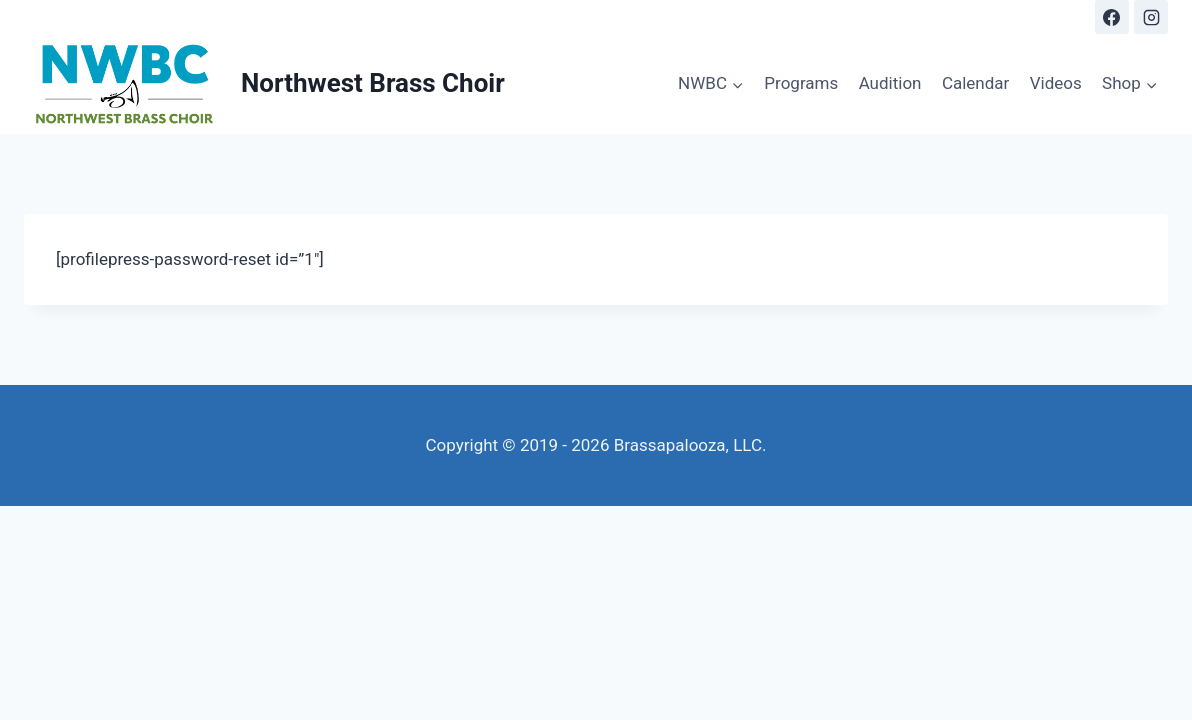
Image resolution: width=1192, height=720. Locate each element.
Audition (890, 83)
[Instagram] (1151, 17)
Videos (1056, 83)
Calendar (975, 83)
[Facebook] (1112, 17)
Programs (801, 83)
